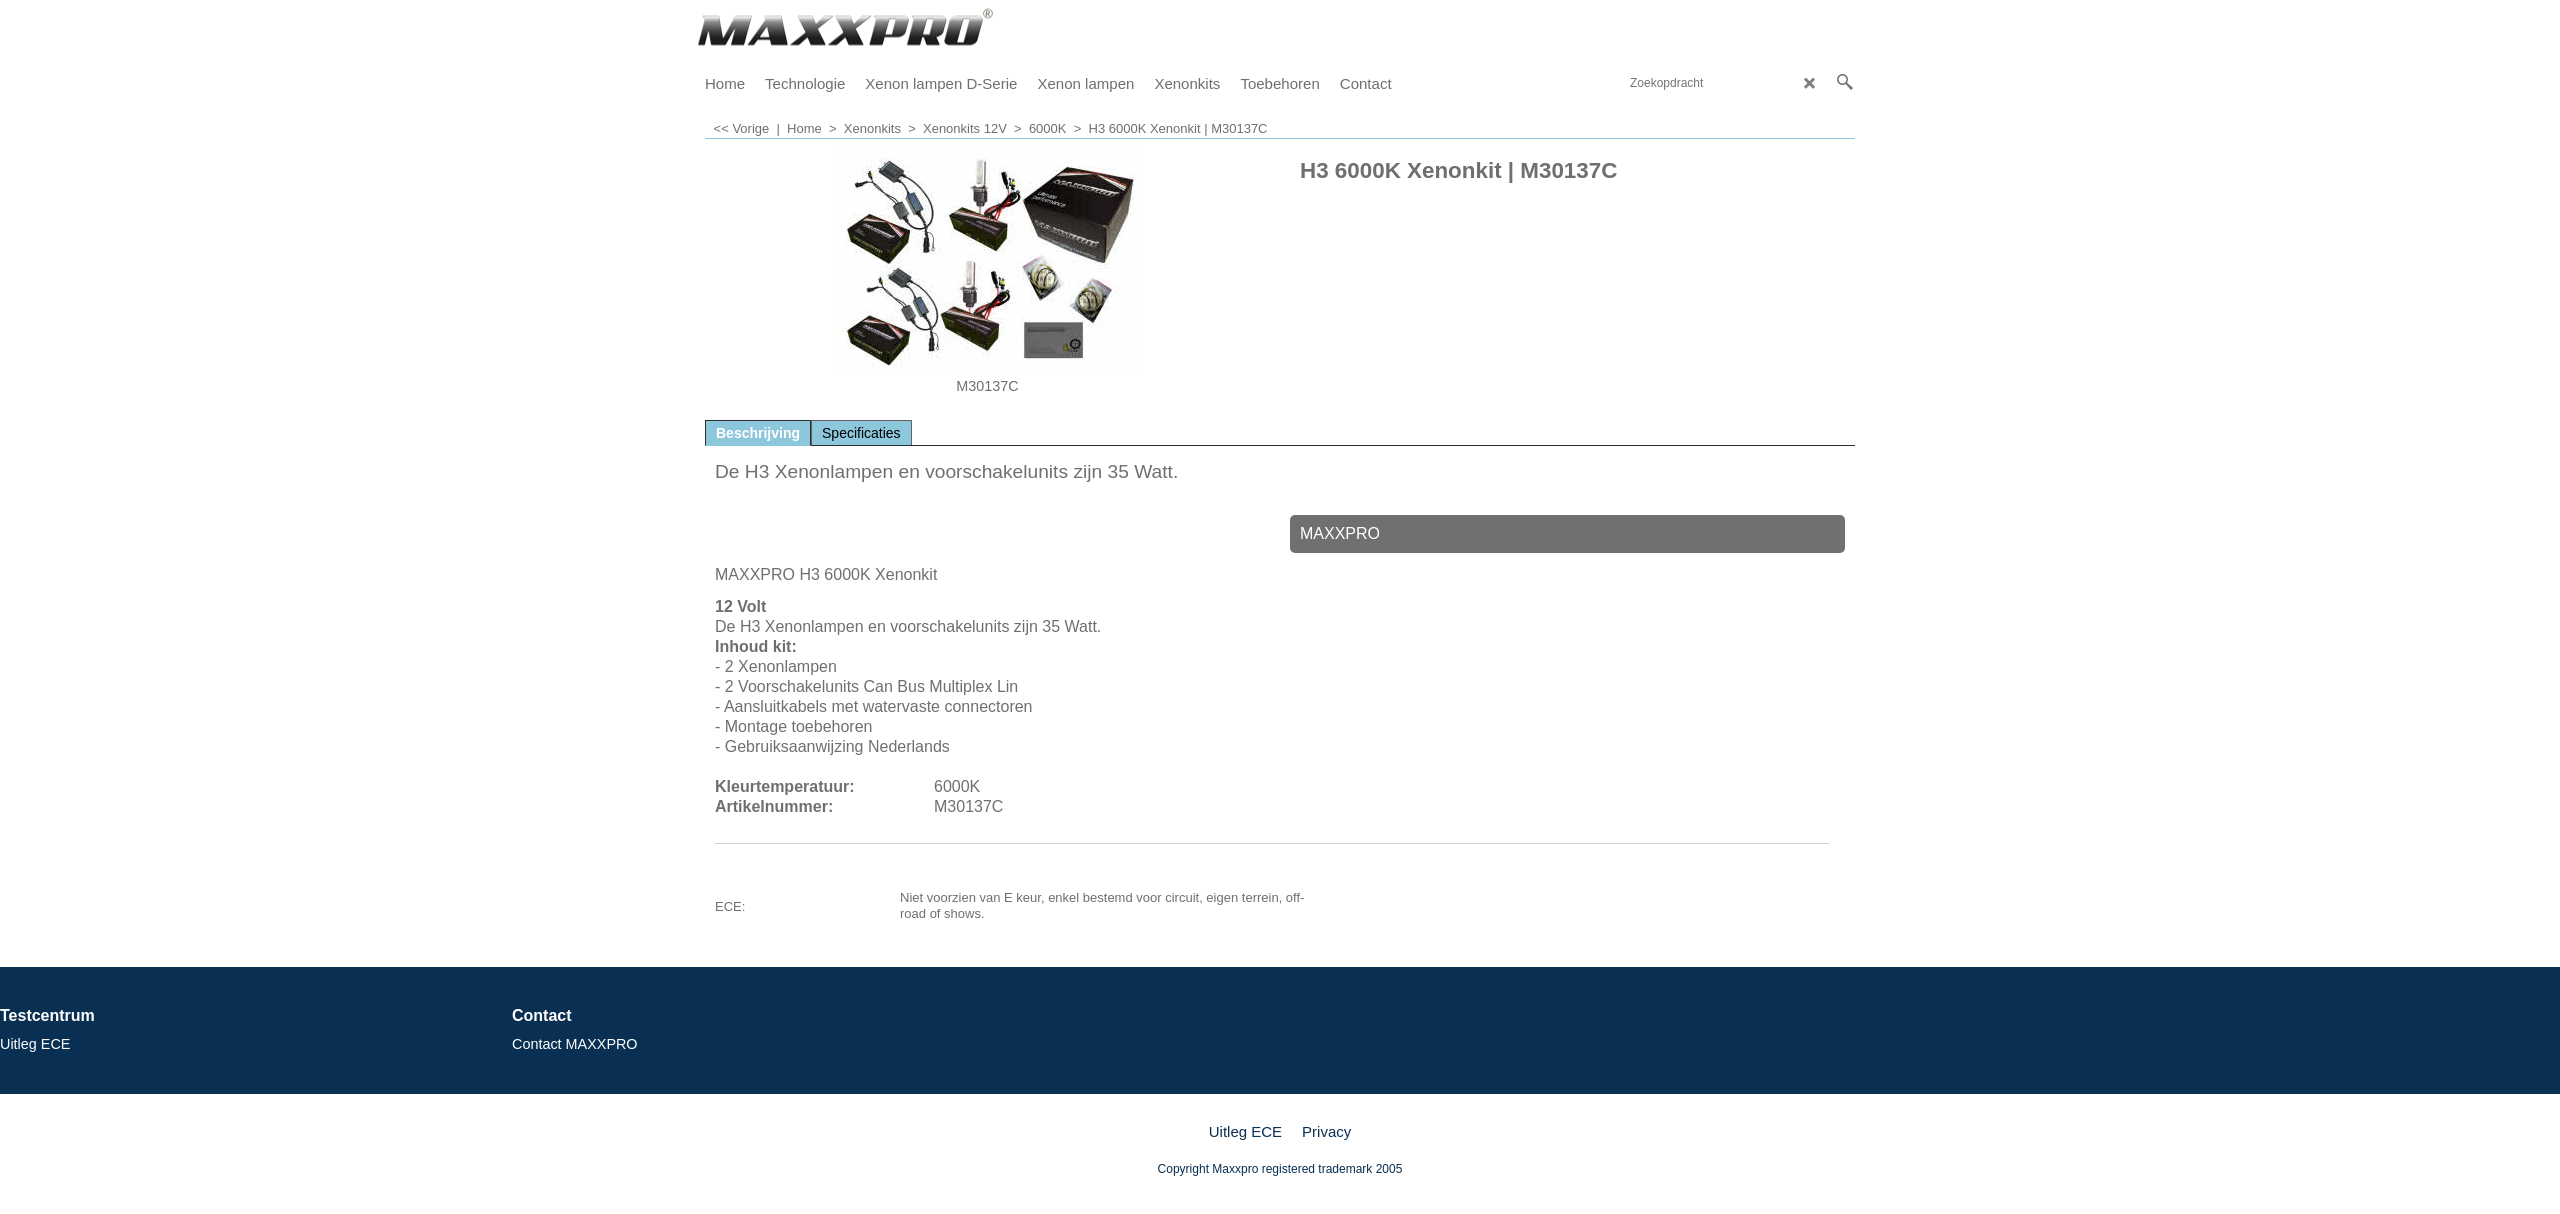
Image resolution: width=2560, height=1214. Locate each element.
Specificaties (861, 433)
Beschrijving (758, 433)
